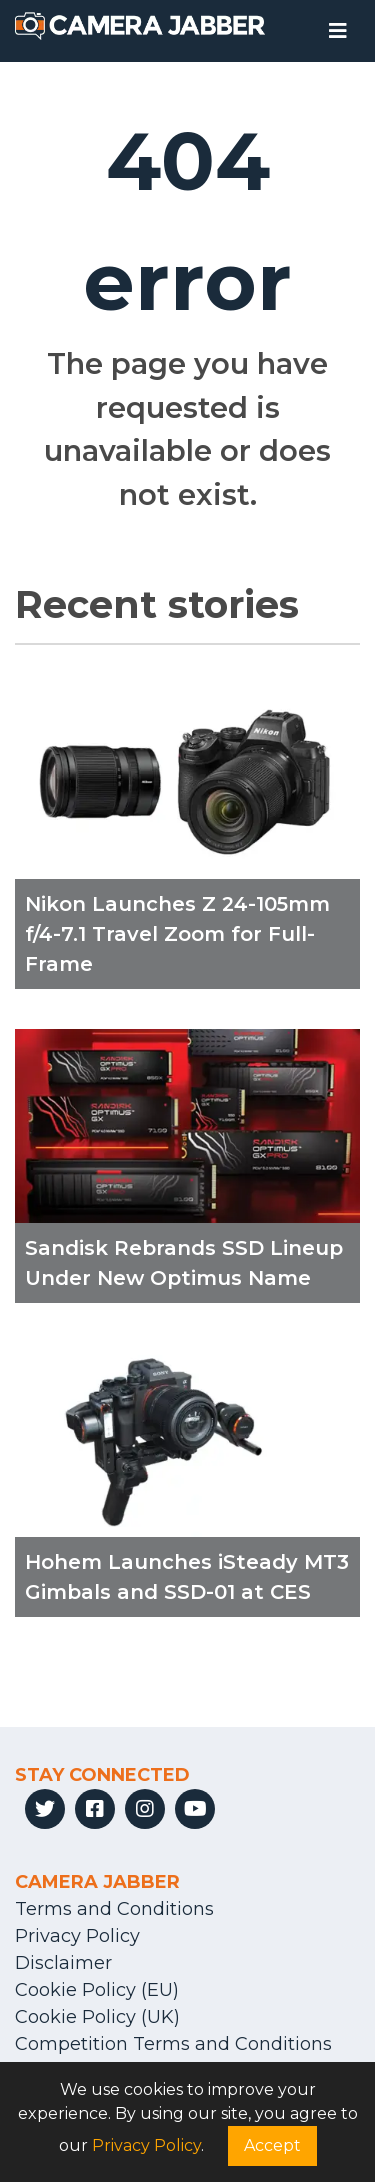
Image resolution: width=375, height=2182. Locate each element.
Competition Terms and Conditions (173, 2044)
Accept (272, 2145)
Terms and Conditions (114, 1909)
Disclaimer (63, 1963)
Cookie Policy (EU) (97, 1990)
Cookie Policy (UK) (97, 2017)
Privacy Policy (77, 1936)
